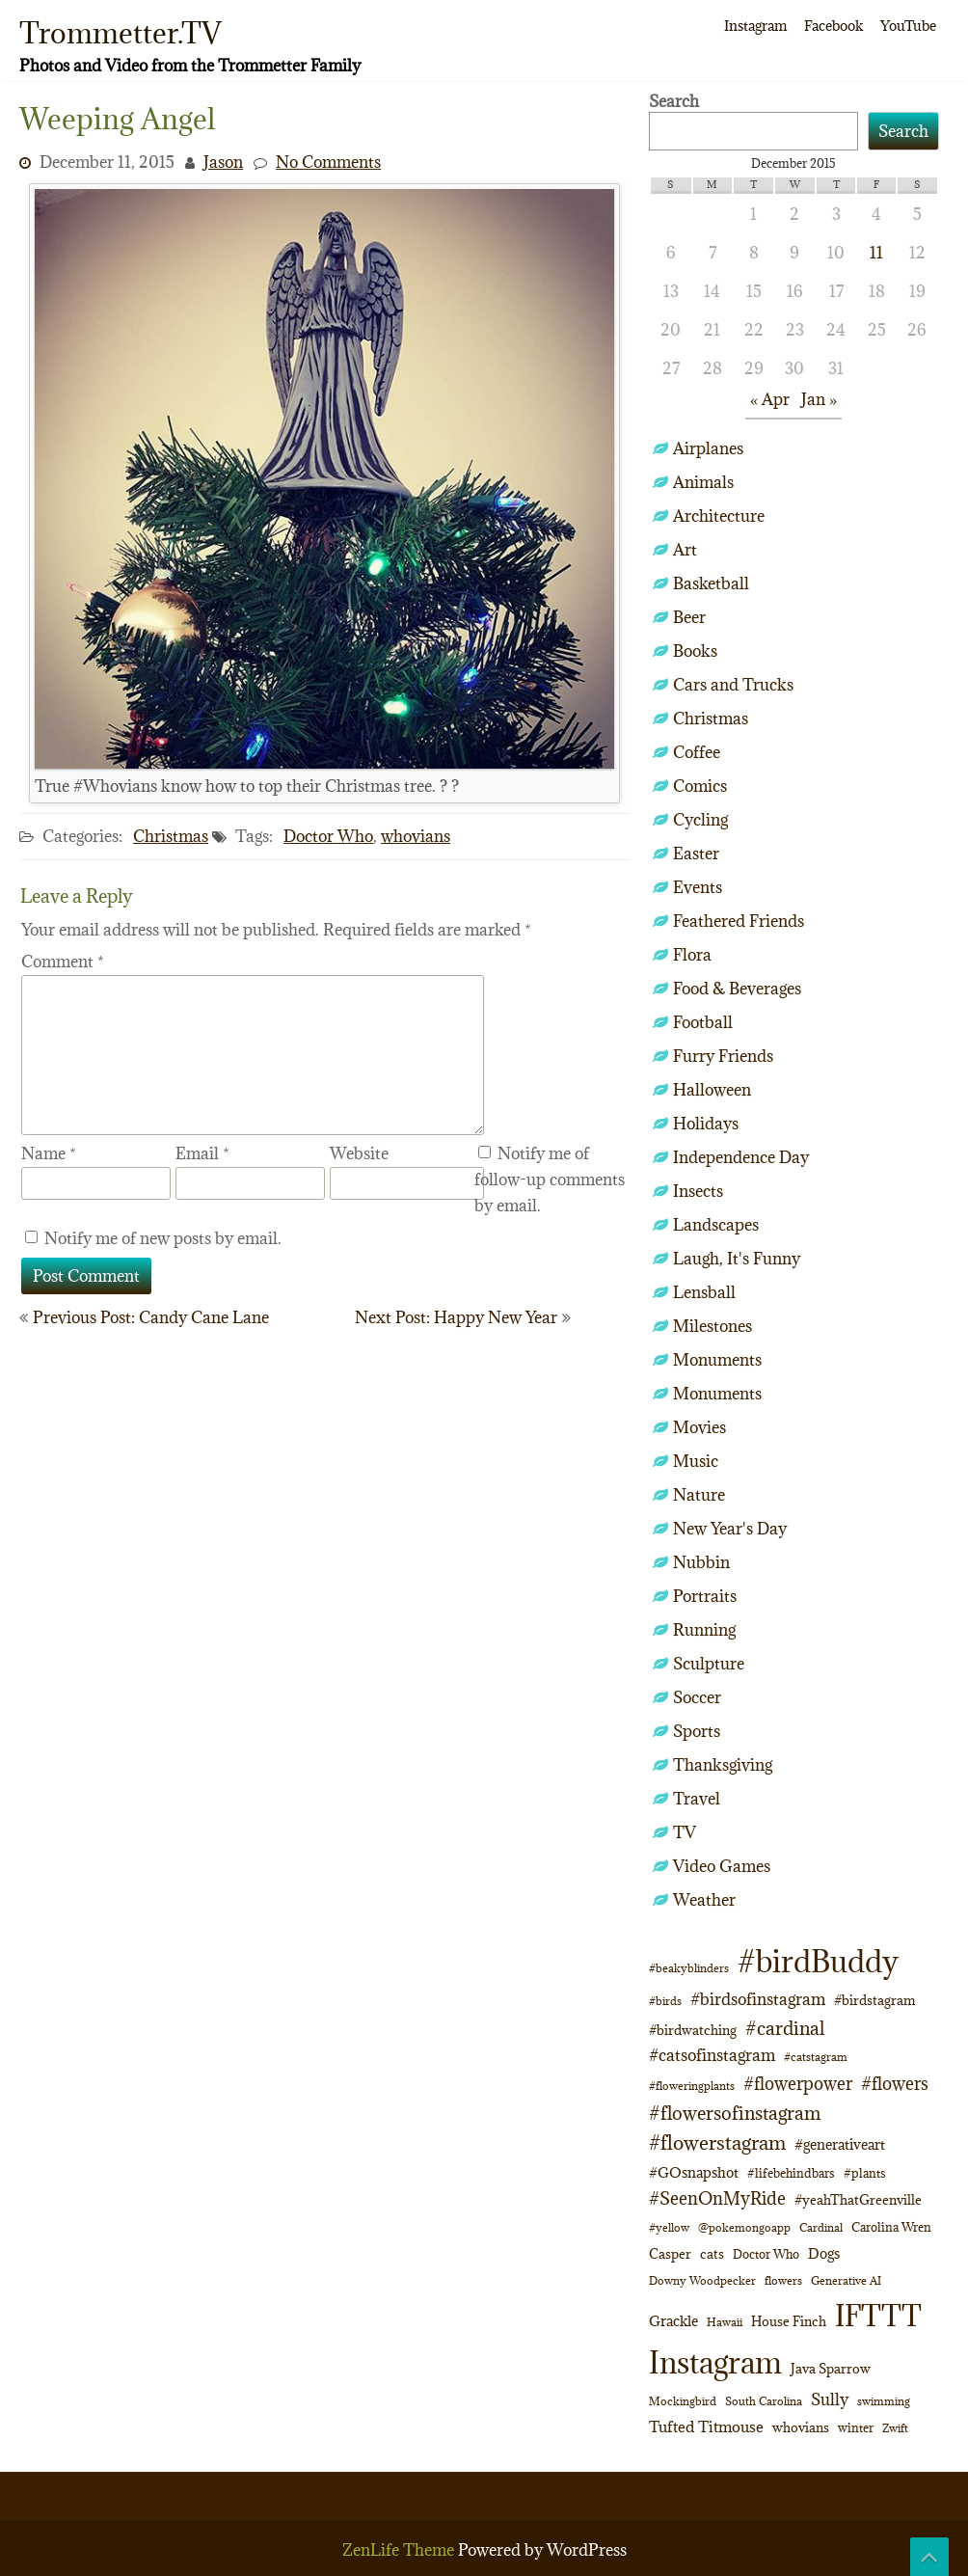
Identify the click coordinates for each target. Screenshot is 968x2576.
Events (697, 887)
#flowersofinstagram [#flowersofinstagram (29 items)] (734, 2113)
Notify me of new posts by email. (163, 1238)
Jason (223, 162)
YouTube (908, 25)
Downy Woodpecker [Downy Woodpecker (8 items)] (702, 2281)
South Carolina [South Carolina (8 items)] (763, 2401)
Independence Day (741, 1157)
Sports (696, 1731)
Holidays (706, 1123)
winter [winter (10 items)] (856, 2427)
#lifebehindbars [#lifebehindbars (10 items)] (791, 2173)
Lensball (704, 1292)
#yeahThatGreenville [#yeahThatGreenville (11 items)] (858, 2200)
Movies (699, 1427)
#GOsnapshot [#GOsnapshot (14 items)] (694, 2172)
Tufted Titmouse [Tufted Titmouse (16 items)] (706, 2426)
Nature (699, 1494)
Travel (696, 1798)
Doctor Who (328, 836)
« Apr (770, 399)
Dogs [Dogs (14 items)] (824, 2253)
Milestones (712, 1326)
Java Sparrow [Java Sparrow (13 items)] (831, 2368)
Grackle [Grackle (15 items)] (673, 2321)
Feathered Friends (738, 921)
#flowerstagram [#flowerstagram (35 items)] (717, 2142)
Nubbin (701, 1562)
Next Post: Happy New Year (456, 1317)
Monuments (717, 1359)
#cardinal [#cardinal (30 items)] (784, 2028)
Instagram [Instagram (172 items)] (715, 2362)
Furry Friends (723, 1056)
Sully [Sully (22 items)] (829, 2399)
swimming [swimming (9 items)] (883, 2401)
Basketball (711, 583)
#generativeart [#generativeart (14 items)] (839, 2144)
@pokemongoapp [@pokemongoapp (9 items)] (744, 2227)
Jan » (819, 399)
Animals (703, 482)
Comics (700, 786)
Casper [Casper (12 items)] (670, 2254)
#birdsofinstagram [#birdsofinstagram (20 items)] (757, 1999)
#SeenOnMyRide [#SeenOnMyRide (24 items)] (717, 2198)
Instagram (755, 25)
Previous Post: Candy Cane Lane (151, 1317)
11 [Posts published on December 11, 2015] (876, 252)
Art (685, 549)
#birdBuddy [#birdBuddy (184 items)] (818, 1961)
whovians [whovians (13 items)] (800, 2427)
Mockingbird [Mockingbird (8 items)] (682, 2401)
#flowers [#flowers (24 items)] (894, 2084)
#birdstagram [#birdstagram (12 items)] (875, 2000)
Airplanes (708, 448)
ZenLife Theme (400, 2550)
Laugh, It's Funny (736, 1258)
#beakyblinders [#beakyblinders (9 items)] (689, 1968)
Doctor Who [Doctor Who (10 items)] (766, 2254)
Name (48, 1153)
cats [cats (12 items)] (712, 2254)
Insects (698, 1191)
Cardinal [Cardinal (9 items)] (821, 2227)
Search (674, 101)
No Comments (328, 162)
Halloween (712, 1089)
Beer (689, 617)
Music (695, 1461)
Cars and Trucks (733, 684)
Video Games (721, 1866)
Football (703, 1022)
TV (684, 1832)
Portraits (705, 1596)
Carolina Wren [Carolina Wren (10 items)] (891, 2227)
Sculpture (708, 1663)
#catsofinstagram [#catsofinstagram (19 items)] (712, 2055)
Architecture (719, 516)
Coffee (696, 752)
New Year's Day (730, 1528)
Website (359, 1153)
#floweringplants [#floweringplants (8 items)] (692, 2086)
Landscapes (716, 1224)
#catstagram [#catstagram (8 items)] (815, 2057)
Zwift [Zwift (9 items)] (895, 2428)
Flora (692, 954)
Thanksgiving (722, 1765)
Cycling (700, 819)
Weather (704, 1900)
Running (704, 1630)
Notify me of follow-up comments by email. (549, 1179)
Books (695, 651)
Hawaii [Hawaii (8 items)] (724, 2322)
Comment (62, 961)
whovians (415, 836)
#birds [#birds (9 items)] (665, 2000)
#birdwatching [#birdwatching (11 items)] (693, 2030)
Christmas (170, 836)
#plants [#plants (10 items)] (865, 2173)
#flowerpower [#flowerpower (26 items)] (797, 2083)
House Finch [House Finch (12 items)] (788, 2321)
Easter (696, 853)
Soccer (697, 1697)
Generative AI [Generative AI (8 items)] (846, 2281)
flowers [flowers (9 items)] (783, 2280)
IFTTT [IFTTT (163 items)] (878, 2315)
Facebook (833, 25)
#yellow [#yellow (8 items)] (669, 2228)
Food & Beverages (737, 988)
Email (202, 1153)
